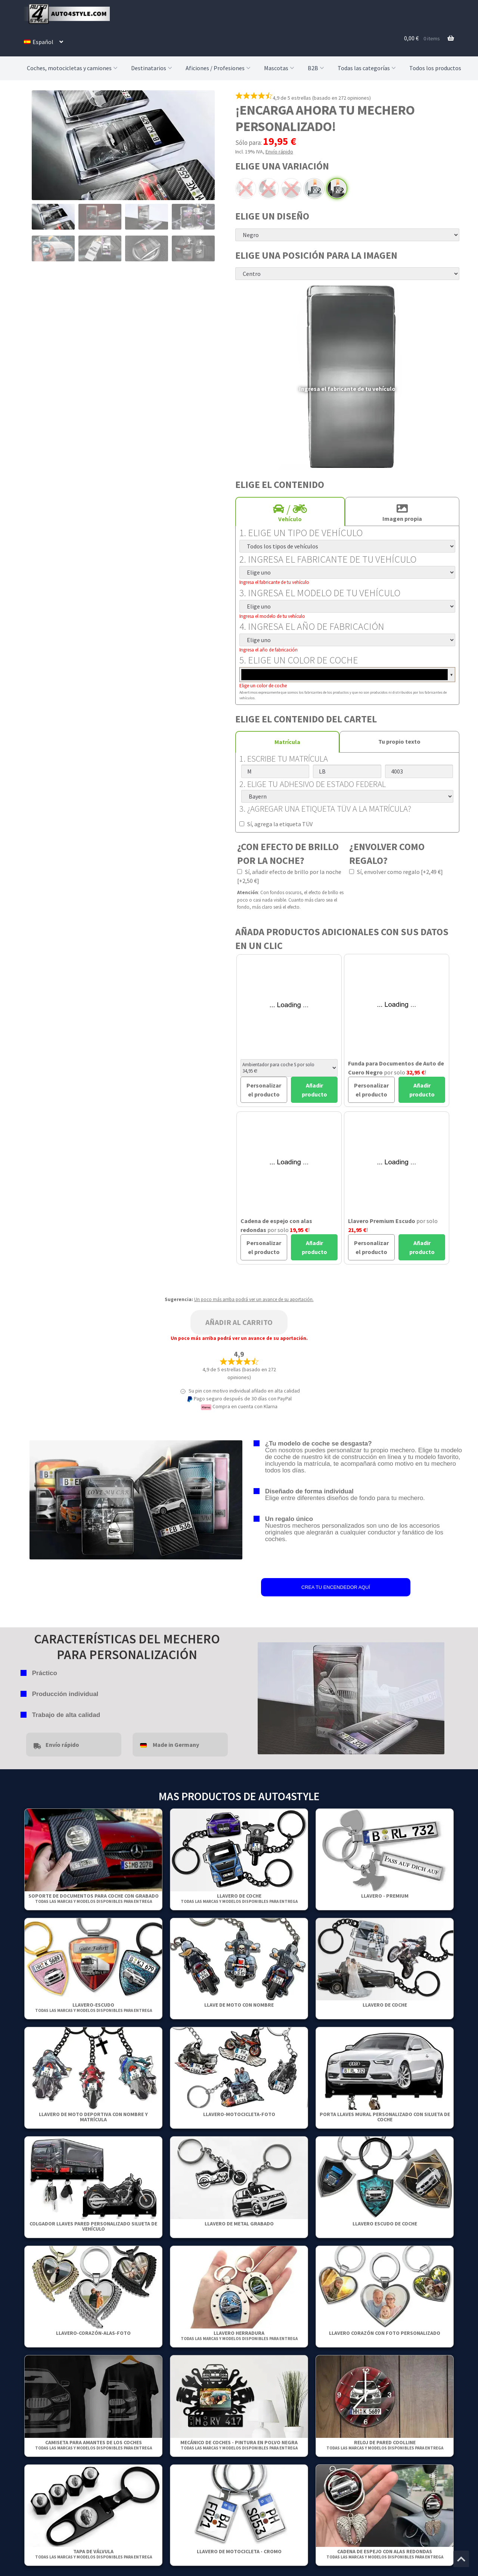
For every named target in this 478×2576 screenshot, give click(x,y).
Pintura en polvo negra (337, 188)
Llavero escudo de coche (385, 2223)
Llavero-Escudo (93, 2007)
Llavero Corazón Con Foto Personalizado (384, 2333)
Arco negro (268, 188)
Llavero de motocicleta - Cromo (239, 2551)
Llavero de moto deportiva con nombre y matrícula (93, 2117)
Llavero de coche (239, 1898)
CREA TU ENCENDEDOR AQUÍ (335, 1587)
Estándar (314, 188)
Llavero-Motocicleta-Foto (239, 2114)
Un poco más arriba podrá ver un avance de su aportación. (254, 1299)
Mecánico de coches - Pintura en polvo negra (239, 2445)
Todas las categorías (367, 68)
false (263, 1696)
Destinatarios (152, 68)
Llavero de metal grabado (239, 2223)
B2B (317, 68)
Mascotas (280, 68)
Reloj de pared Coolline (384, 2445)
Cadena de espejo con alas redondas (384, 2554)
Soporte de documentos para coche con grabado (93, 1898)
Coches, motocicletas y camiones (73, 68)
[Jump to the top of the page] (461, 2559)
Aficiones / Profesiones (219, 68)
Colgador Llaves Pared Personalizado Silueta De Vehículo (93, 2226)
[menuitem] (43, 42)
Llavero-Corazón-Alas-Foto (93, 2333)
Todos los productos (435, 68)
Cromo (291, 188)
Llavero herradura (239, 2335)
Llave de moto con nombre (239, 2004)
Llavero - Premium (385, 1895)
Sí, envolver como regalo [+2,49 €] (396, 871)
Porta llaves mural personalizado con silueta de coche (385, 2117)
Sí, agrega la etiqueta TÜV (276, 824)
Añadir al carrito (239, 1322)
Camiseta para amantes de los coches (93, 2445)
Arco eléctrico (245, 188)
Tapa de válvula (93, 2554)
